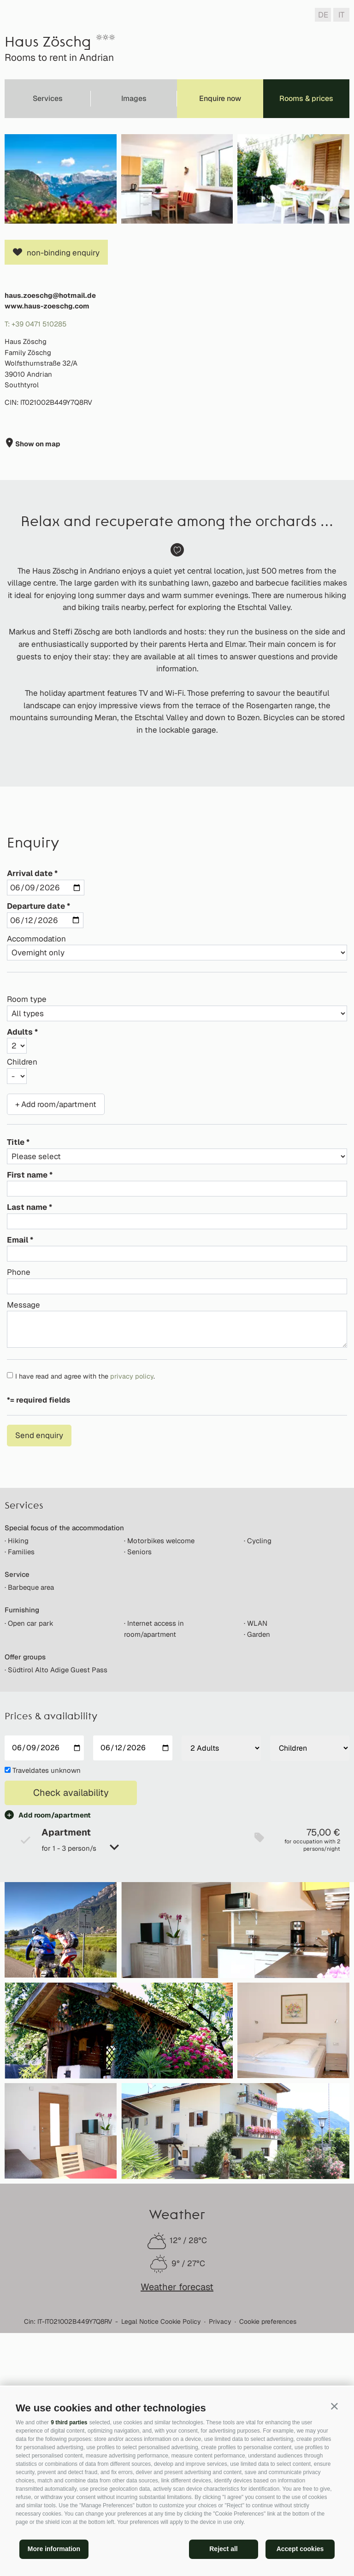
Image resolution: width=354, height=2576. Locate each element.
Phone (18, 1475)
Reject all (223, 2548)
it (341, 15)
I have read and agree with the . (85, 1579)
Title (15, 1345)
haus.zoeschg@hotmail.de (50, 498)
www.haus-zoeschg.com (47, 508)
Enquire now (220, 98)
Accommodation (36, 1142)
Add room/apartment (54, 2017)
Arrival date (30, 1076)
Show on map (37, 646)
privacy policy (131, 1579)
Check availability (71, 1996)
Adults (20, 1235)
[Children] (309, 1951)
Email (17, 1443)
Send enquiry (39, 1638)
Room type (27, 1202)
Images (134, 98)
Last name (27, 1410)
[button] (334, 2406)
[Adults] (221, 1951)
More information (54, 2548)
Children (22, 1265)
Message (23, 1508)
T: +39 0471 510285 (35, 526)
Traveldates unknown (46, 1973)
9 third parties (69, 2422)
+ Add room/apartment (55, 1307)
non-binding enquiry (63, 455)
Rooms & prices (306, 98)
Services (48, 98)
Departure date (36, 1109)
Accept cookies (300, 2548)
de (323, 15)
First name (27, 1378)
